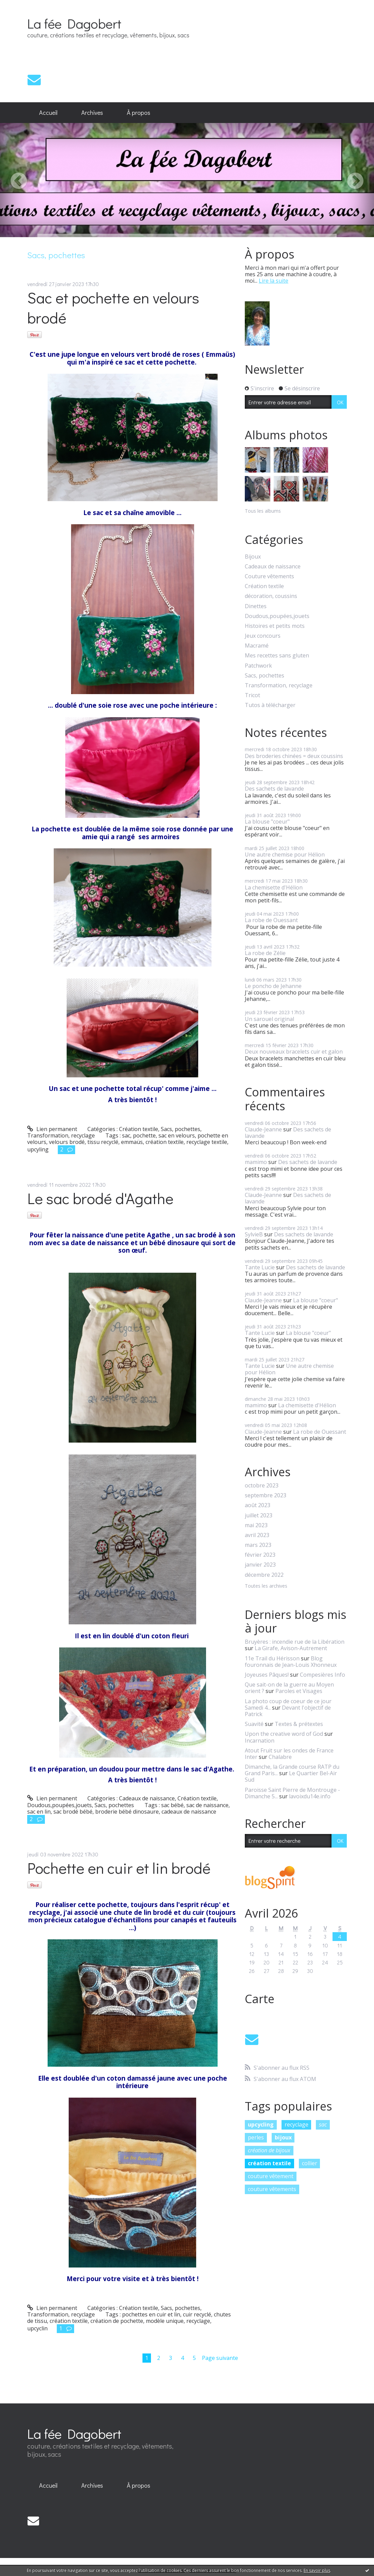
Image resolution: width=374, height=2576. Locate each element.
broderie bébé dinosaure (127, 1811)
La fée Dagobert (74, 23)
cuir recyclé (197, 2314)
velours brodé (67, 1142)
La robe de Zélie (265, 953)
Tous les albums (263, 511)
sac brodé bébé (72, 1811)
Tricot (252, 695)
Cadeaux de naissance (147, 1798)
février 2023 (260, 1555)
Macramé (257, 645)
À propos (138, 112)
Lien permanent (52, 1129)
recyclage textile (206, 1142)
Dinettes (256, 606)
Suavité (254, 1724)
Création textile (138, 1129)
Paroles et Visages (298, 1691)
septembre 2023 (265, 1495)
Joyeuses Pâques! (267, 1674)
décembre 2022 (264, 1575)
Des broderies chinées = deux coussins (294, 756)
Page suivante (220, 2358)
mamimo (256, 1162)
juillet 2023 (258, 1515)
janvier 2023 (260, 1565)
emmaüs (132, 1142)
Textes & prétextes (299, 1724)
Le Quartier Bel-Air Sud (291, 1776)
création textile (165, 1142)
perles (256, 2137)
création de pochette (116, 2321)
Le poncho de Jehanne (273, 986)
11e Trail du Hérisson (272, 1658)
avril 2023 (257, 1535)
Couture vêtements (269, 576)
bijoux (283, 2137)
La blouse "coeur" (267, 821)
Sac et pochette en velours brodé (113, 307)
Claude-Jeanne (263, 1129)
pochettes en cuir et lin (151, 2314)
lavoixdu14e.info (309, 1796)
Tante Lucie (260, 1267)
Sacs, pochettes (180, 1129)
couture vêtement (270, 2176)
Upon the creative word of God (284, 1733)
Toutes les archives (266, 1586)
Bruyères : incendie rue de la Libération (294, 1641)
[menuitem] (48, 112)
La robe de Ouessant (271, 920)
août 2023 (257, 1505)
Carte (259, 1999)
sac (126, 1135)
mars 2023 (258, 1545)
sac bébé (172, 1805)
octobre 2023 (261, 1485)
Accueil (48, 112)
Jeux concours (262, 636)
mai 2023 (256, 1525)
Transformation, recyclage (61, 1135)
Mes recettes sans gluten (277, 655)
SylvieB (254, 1234)
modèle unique (165, 2321)
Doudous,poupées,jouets (59, 1805)
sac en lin (39, 1811)
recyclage (198, 2321)
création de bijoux (269, 2150)
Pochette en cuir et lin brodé (118, 1868)
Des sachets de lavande (274, 788)
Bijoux (253, 556)
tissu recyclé (102, 1142)
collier (309, 2163)
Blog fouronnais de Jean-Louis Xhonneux (291, 1662)
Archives (92, 112)
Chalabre (280, 1757)
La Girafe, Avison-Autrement (291, 1648)
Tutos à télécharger (270, 705)
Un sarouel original (269, 1019)
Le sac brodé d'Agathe (100, 1198)
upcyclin (37, 2328)
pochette (144, 1135)
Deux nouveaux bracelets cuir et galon (294, 1051)
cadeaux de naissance (189, 1811)
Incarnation (259, 1740)
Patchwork (258, 666)
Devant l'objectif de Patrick (288, 1711)
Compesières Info (322, 1674)
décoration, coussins (271, 596)
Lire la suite (273, 280)
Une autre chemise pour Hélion (285, 854)
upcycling (261, 2124)
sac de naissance (207, 1805)
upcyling (38, 1149)
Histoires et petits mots (275, 626)
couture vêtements (272, 2189)
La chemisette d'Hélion (274, 887)
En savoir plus (317, 2570)
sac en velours (176, 1135)
